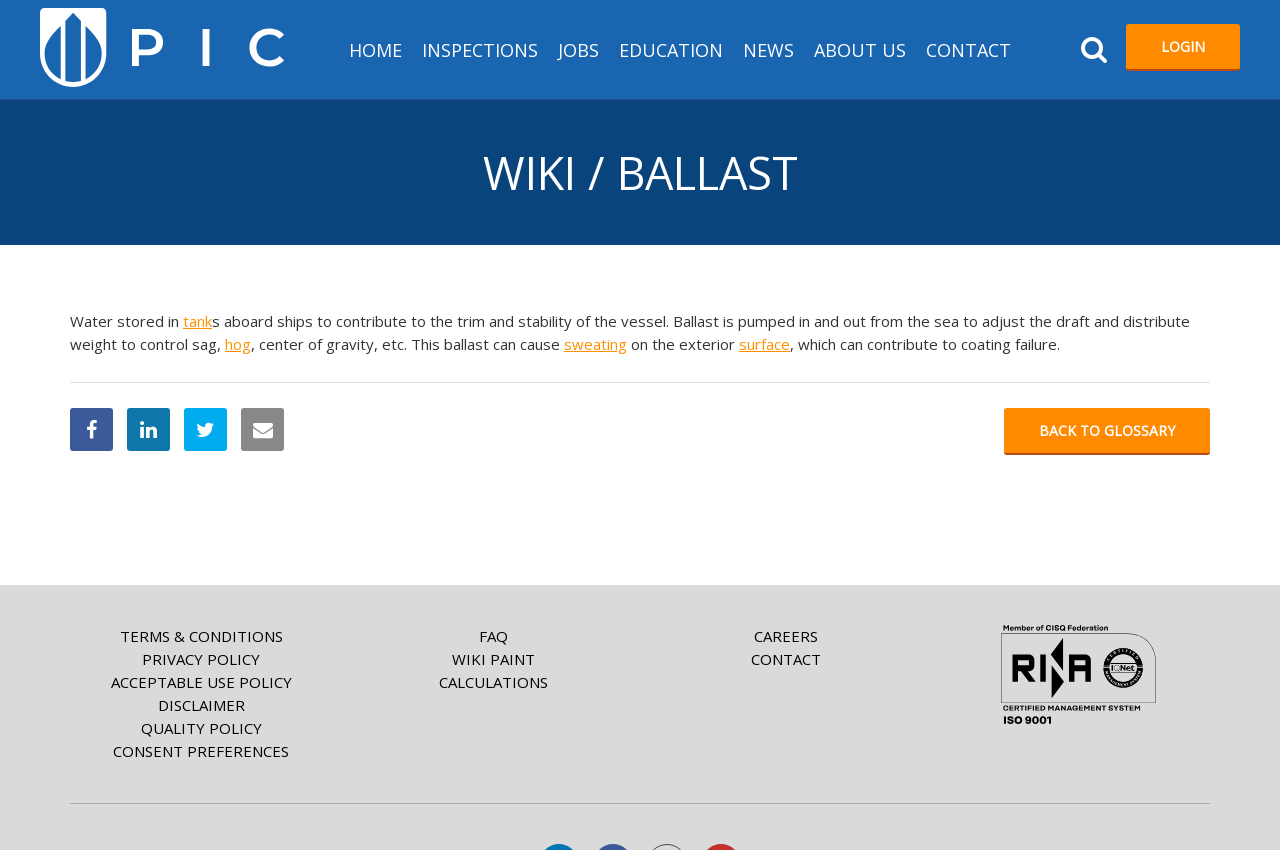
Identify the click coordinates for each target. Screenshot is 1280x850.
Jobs (578, 50)
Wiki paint (493, 659)
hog (238, 344)
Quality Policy (201, 728)
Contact (968, 50)
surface (764, 344)
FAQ (493, 636)
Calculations (493, 682)
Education (671, 50)
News (768, 50)
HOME (375, 50)
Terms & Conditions (201, 636)
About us (860, 50)
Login (1183, 46)
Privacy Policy (201, 659)
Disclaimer (201, 705)
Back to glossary (1107, 430)
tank (197, 321)
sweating (595, 344)
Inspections (480, 50)
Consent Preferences (201, 751)
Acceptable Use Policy (201, 682)
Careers (786, 636)
